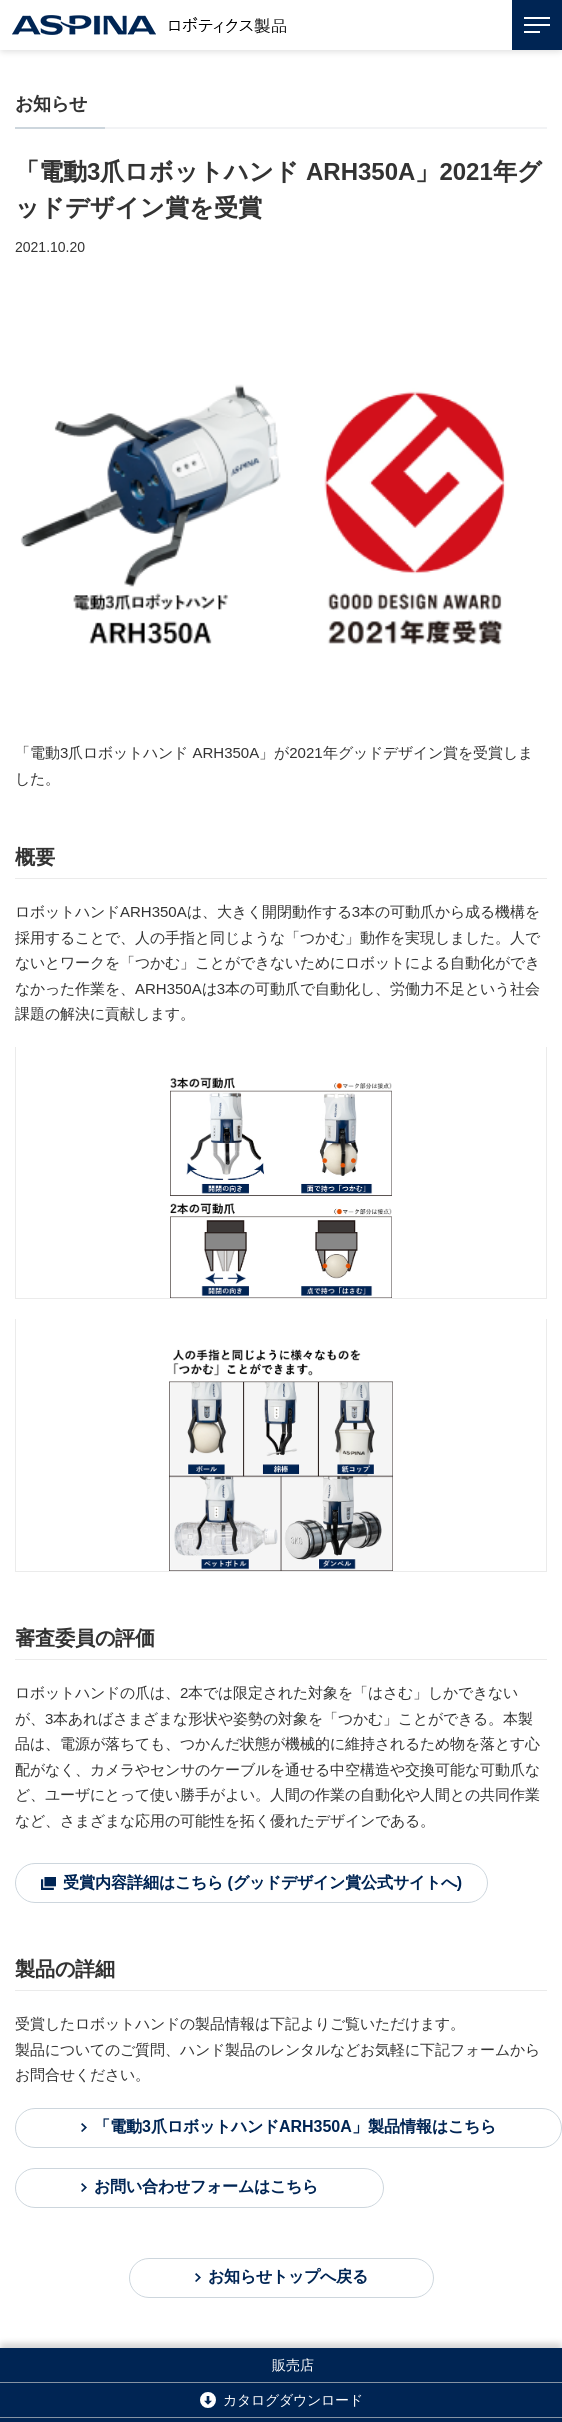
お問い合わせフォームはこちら (206, 2186)
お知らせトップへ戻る (288, 2276)
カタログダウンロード (293, 2400)
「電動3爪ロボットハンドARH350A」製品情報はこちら (295, 2126)
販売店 (293, 2365)
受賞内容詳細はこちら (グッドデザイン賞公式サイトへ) (262, 1882)
